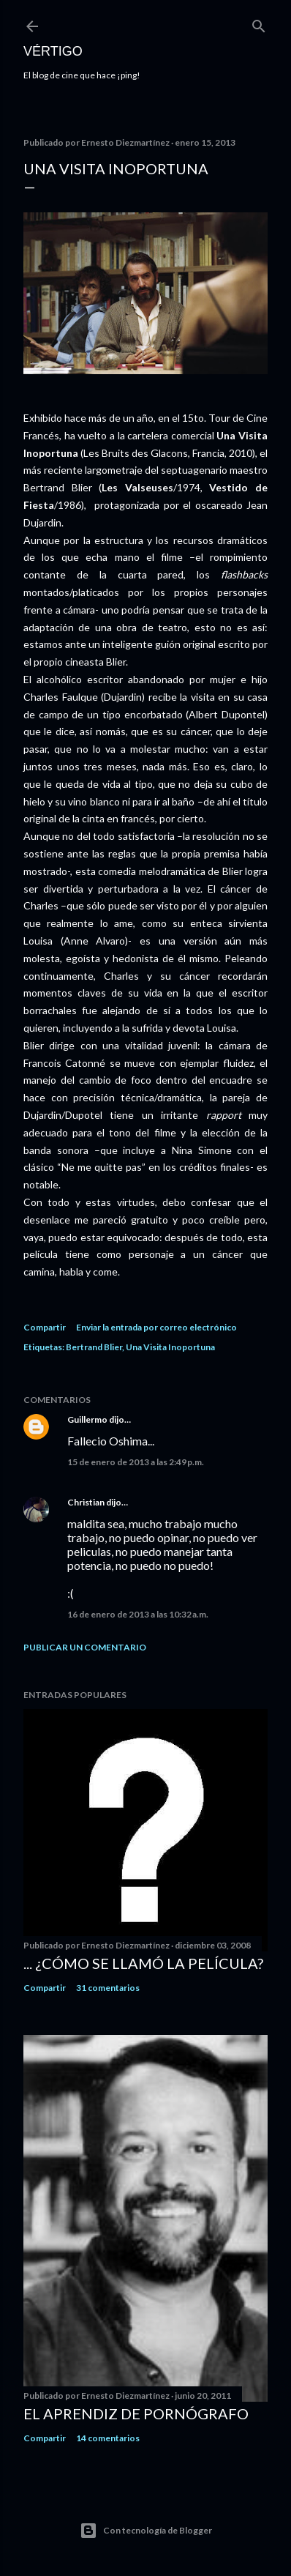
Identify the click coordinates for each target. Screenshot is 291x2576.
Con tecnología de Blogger (146, 2530)
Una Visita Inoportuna (170, 1346)
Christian (86, 1502)
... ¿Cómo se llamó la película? (143, 1963)
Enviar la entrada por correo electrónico (156, 1327)
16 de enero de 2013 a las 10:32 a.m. (137, 1614)
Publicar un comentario (84, 1647)
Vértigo (53, 51)
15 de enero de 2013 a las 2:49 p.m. (135, 1461)
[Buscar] (259, 23)
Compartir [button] (44, 1327)
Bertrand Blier (94, 1346)
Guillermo (87, 1419)
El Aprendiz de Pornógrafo (136, 2413)
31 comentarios (108, 1987)
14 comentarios (108, 2437)
